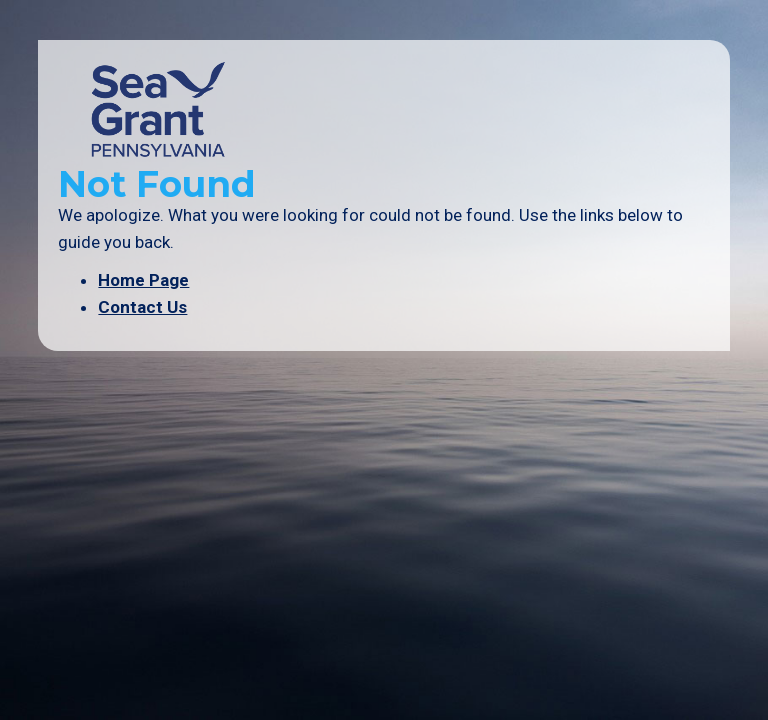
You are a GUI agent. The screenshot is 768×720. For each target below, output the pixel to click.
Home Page (143, 280)
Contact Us (142, 307)
